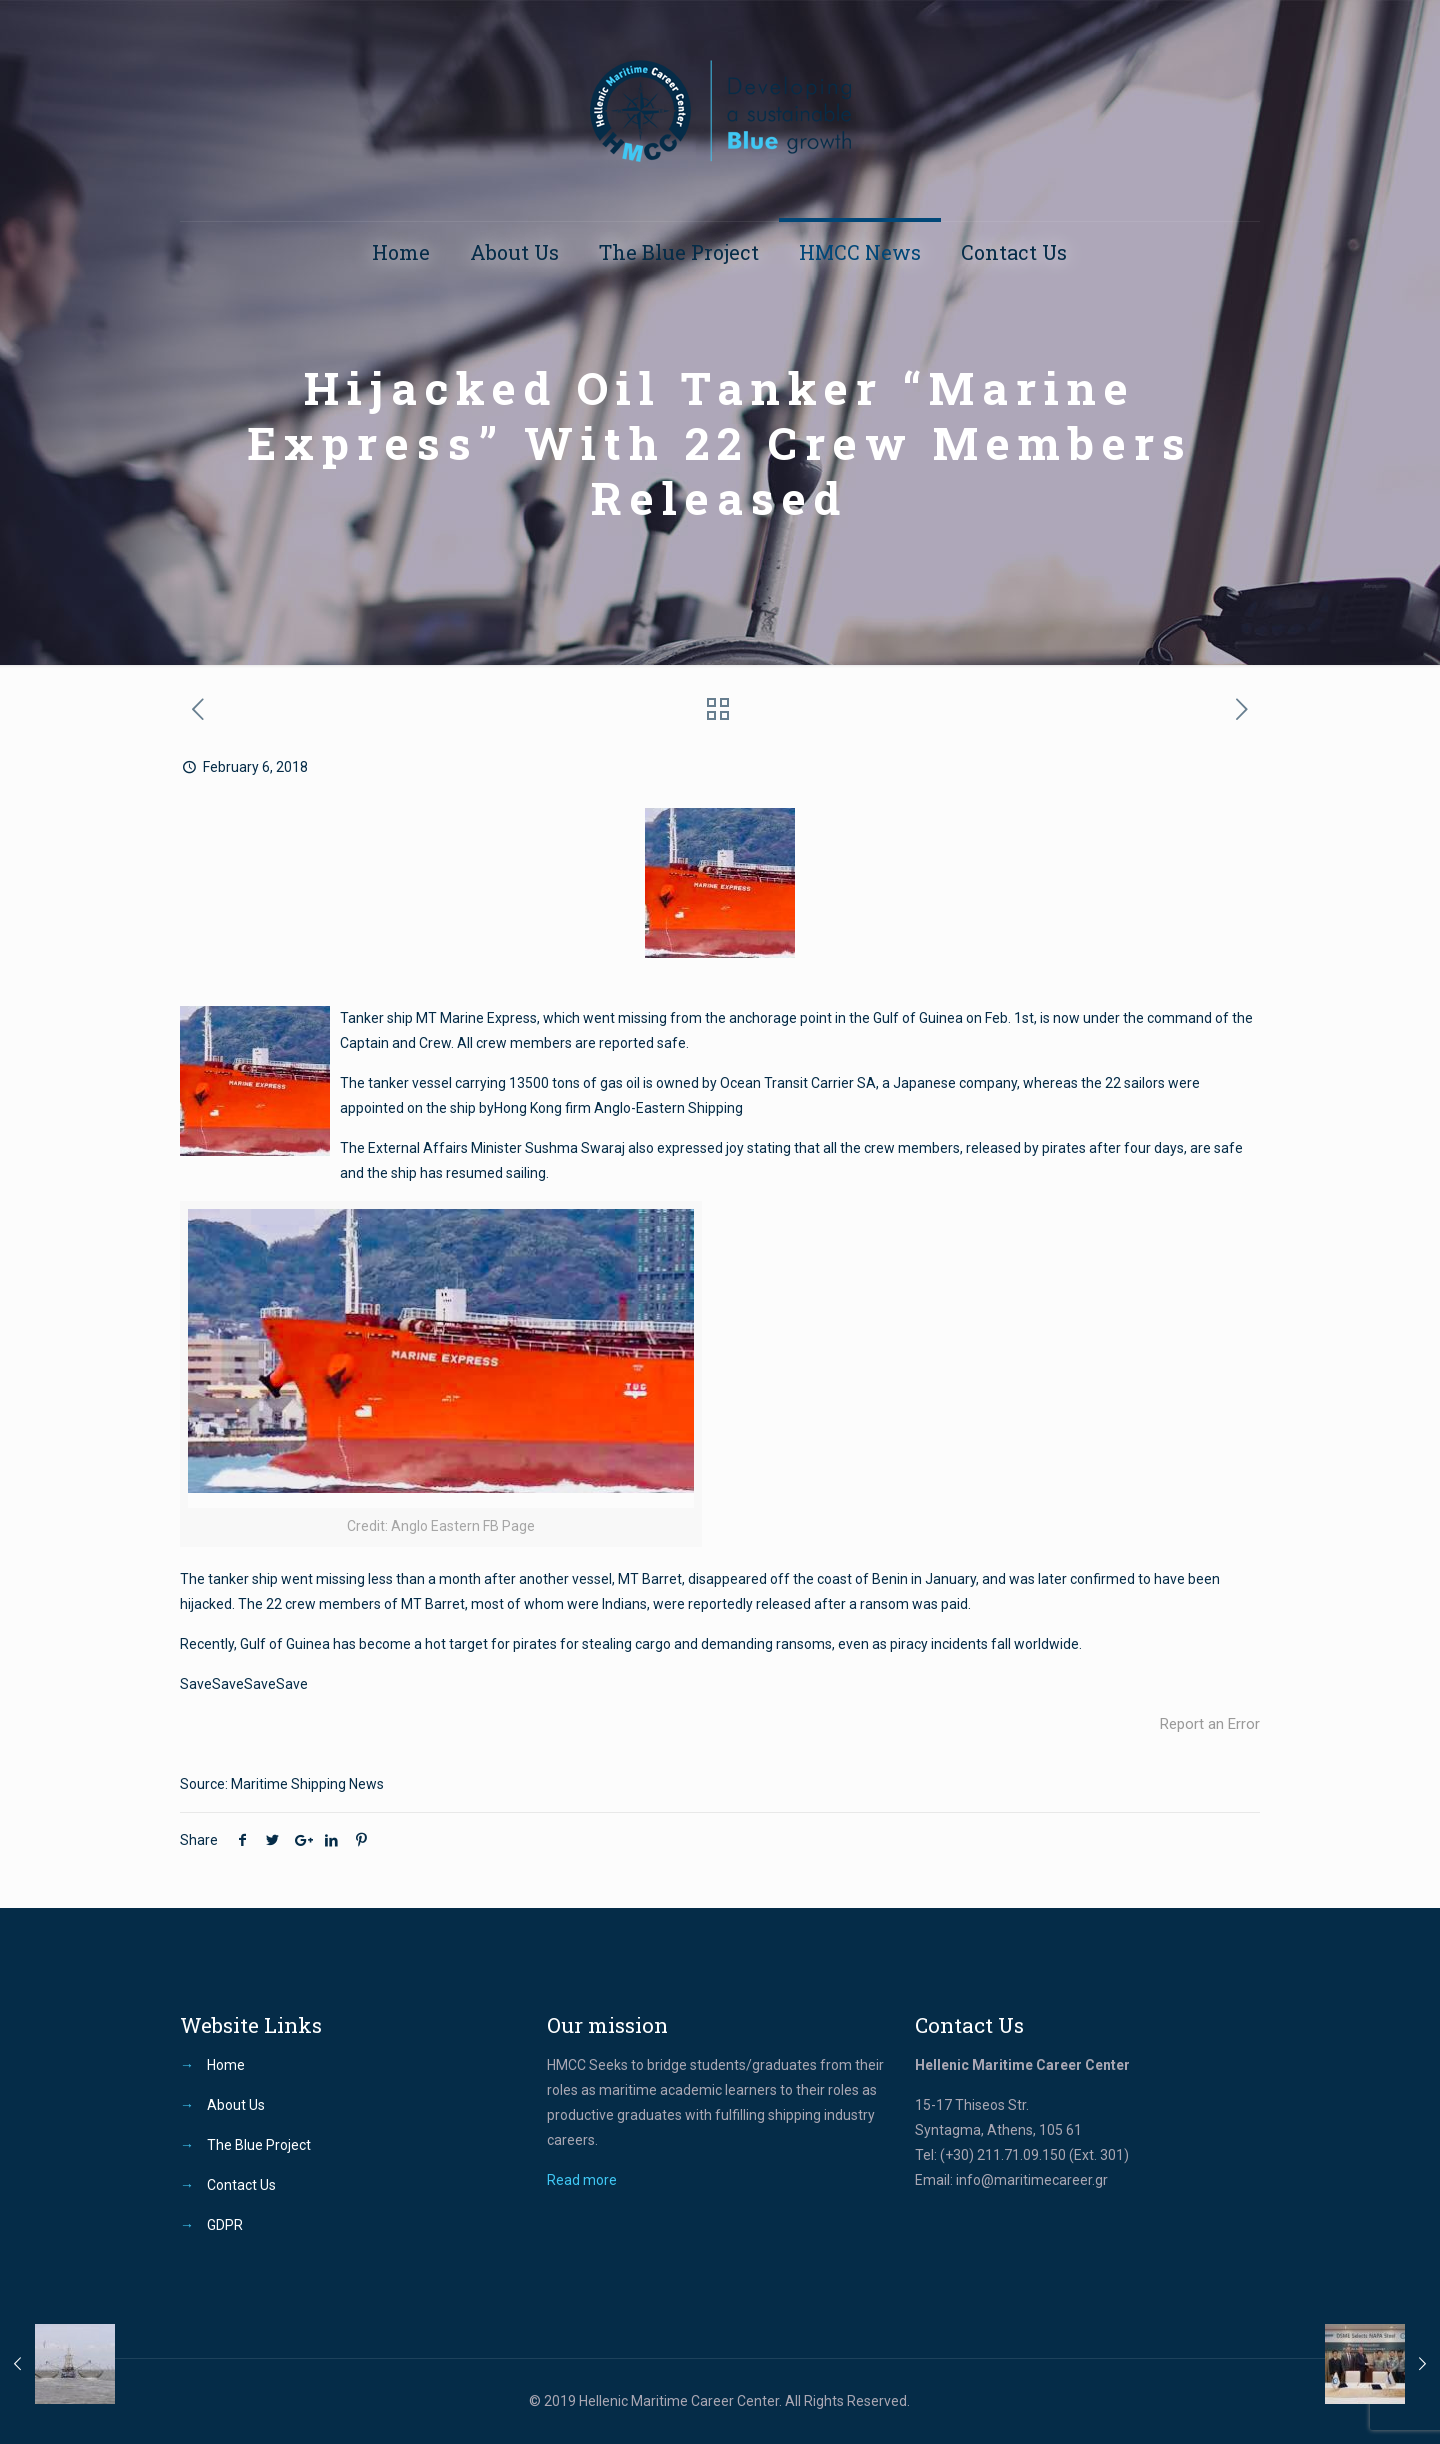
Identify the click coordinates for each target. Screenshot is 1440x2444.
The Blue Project (259, 2145)
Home (226, 2065)
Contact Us (241, 2185)
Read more (582, 2180)
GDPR (225, 2225)
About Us (236, 2105)
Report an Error (1210, 1724)
